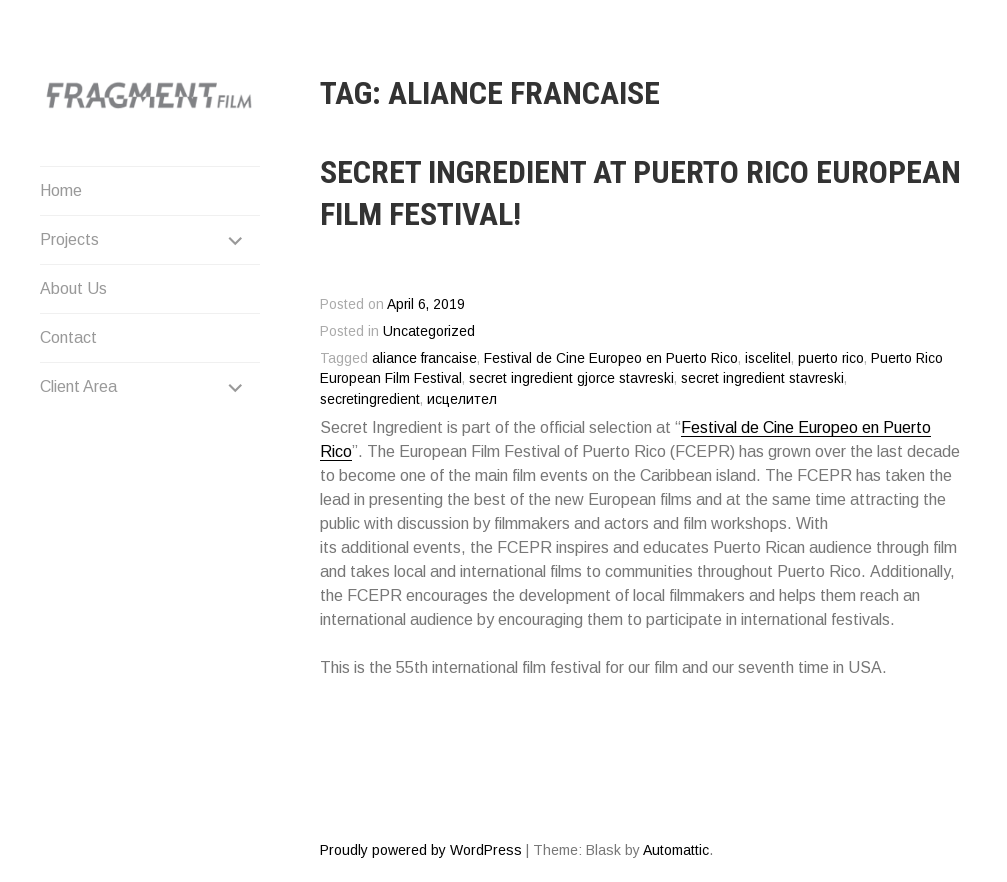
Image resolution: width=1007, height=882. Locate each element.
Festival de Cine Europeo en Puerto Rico (611, 358)
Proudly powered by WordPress (421, 850)
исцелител (462, 399)
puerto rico (831, 358)
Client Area (78, 386)
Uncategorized (429, 331)
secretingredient (370, 399)
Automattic (676, 850)
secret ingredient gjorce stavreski (571, 378)
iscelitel (768, 358)
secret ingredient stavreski (762, 378)
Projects (69, 239)
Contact (68, 337)
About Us (73, 288)
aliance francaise (424, 358)
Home (61, 190)
